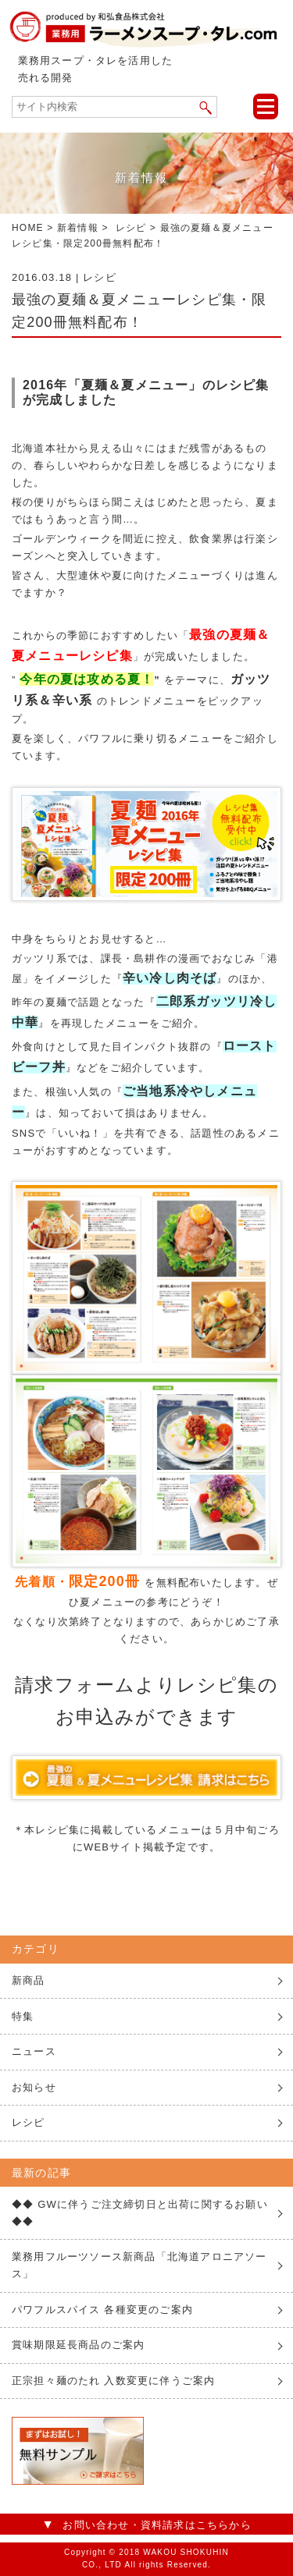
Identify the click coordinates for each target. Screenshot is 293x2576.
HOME (28, 227)
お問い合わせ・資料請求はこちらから (157, 2525)
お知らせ (34, 2087)
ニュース (34, 2051)
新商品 (28, 1980)
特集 (23, 2016)
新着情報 (77, 227)
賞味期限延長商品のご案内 (78, 2345)
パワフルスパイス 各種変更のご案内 (102, 2309)
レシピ (131, 227)
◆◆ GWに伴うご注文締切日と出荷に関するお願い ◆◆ (140, 2212)
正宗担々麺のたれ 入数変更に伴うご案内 (113, 2380)
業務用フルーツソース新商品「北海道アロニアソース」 (139, 2265)
